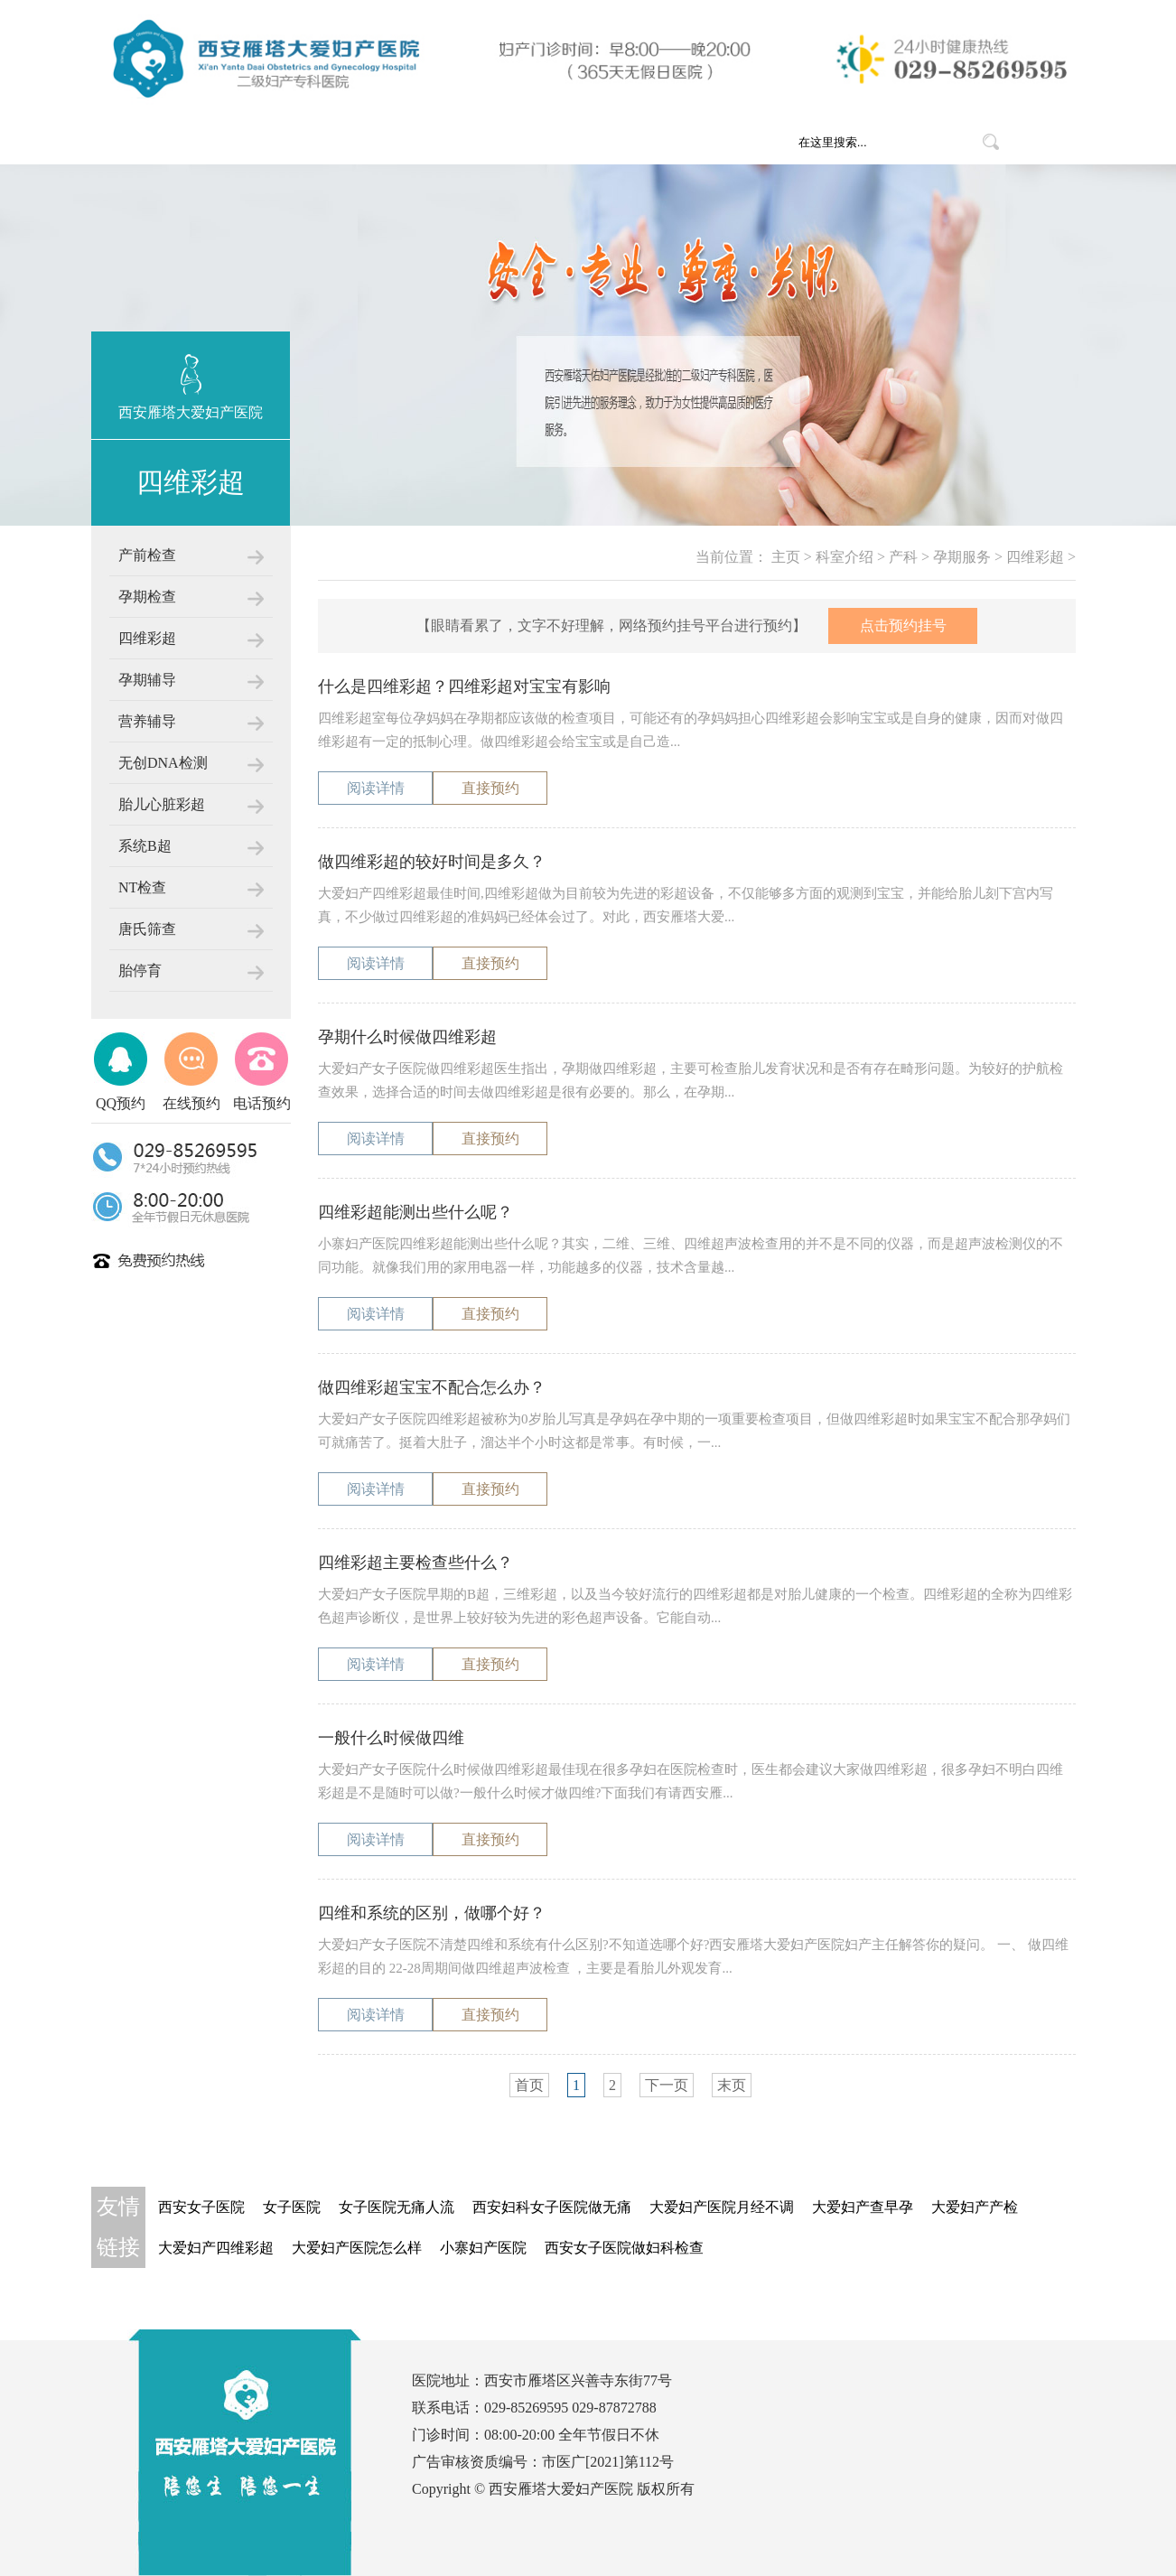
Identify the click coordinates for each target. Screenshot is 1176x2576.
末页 (731, 2085)
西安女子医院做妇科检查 (624, 2247)
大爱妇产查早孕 (862, 2207)
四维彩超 (147, 638)
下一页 (666, 2085)
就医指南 (700, 142)
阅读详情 (376, 788)
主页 (785, 557)
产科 (903, 557)
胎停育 (140, 970)
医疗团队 (600, 142)
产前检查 (147, 555)
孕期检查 (147, 596)
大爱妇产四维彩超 (216, 2247)
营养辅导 (147, 721)
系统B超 (145, 846)
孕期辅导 (147, 679)
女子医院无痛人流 (396, 2207)
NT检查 (142, 887)
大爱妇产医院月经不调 (721, 2207)
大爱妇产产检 (974, 2207)
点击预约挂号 (903, 625)
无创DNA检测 (163, 762)
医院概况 (401, 142)
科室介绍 (501, 142)
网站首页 (302, 142)
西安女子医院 (201, 2207)
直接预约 (490, 788)
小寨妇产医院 (483, 2247)
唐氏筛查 (147, 929)
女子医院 (292, 2207)
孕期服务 (962, 557)
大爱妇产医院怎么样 (357, 2247)
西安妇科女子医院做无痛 (551, 2207)
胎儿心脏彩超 (161, 804)
